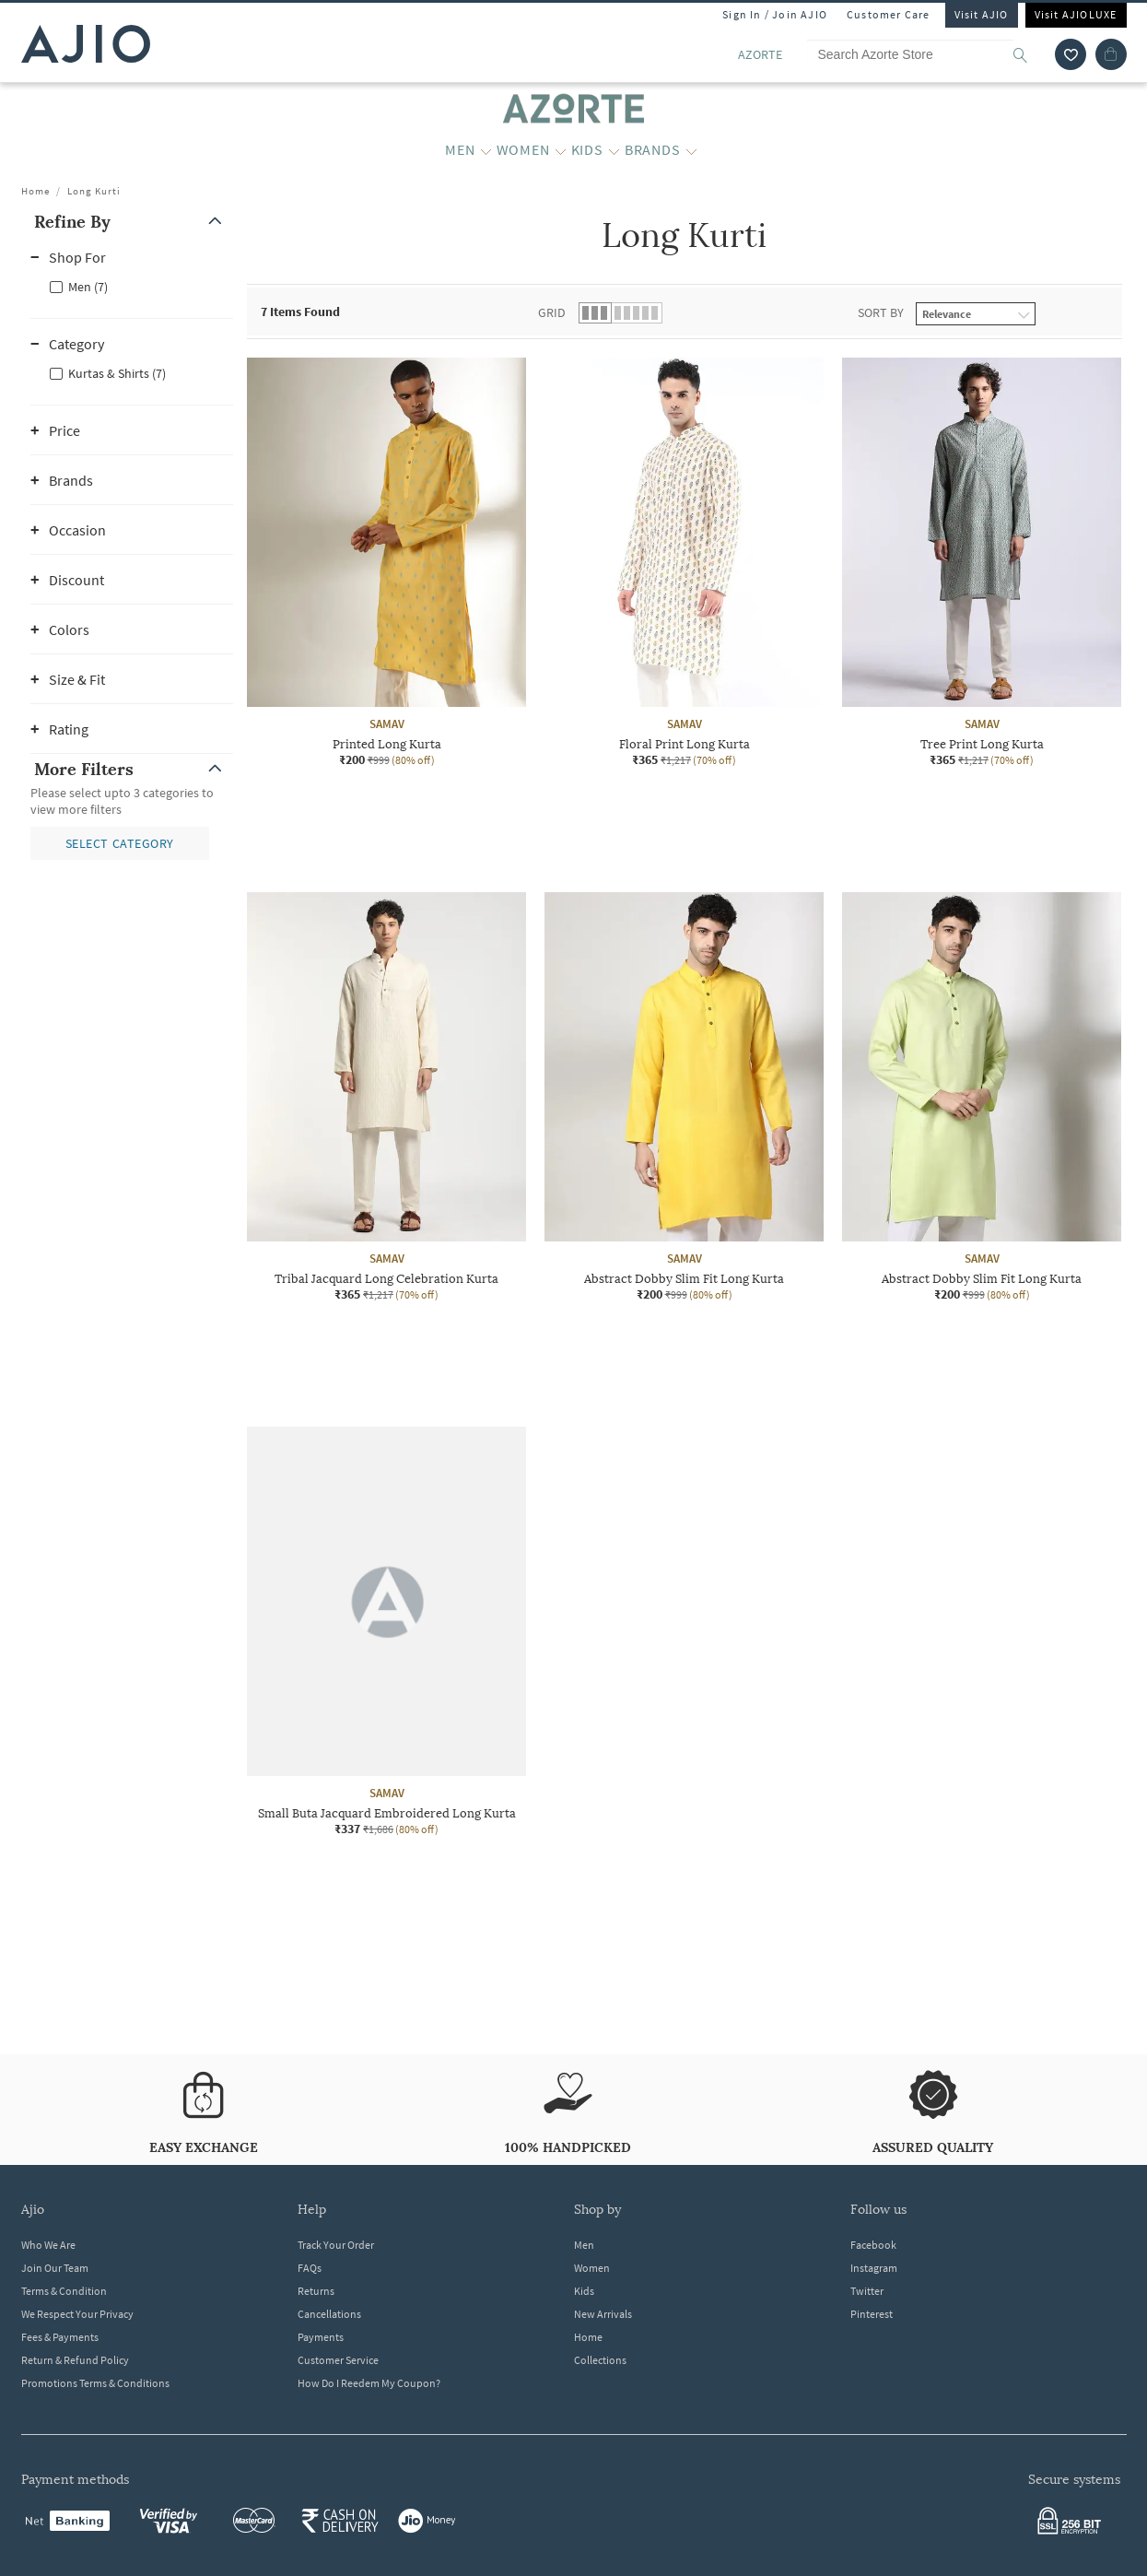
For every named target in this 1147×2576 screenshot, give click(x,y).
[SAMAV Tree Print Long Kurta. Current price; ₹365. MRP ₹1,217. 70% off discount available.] (981, 563)
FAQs (310, 2268)
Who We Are (48, 2245)
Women (592, 2268)
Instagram (873, 2268)
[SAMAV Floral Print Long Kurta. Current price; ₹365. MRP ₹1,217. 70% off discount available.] (684, 563)
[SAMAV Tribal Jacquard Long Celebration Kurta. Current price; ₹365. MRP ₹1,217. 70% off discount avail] (386, 1097)
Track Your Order (336, 2245)
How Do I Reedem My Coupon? (369, 2383)
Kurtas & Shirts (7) (117, 373)
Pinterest (871, 2314)
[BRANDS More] (691, 150)
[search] (1029, 54)
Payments (321, 2337)
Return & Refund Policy (75, 2360)
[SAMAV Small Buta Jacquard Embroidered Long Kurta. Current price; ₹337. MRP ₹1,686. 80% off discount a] (386, 1632)
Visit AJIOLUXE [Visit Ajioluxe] (1076, 14)
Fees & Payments (60, 2337)
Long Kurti (94, 190)
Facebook (873, 2245)
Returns (316, 2291)
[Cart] (1111, 54)
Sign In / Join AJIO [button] (774, 14)
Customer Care (888, 14)
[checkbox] (131, 286)
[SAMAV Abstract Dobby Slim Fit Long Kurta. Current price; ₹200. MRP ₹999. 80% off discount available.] (684, 1097)
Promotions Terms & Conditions (95, 2383)
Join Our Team (54, 2268)
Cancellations (329, 2314)
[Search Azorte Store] (926, 54)
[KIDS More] (614, 150)
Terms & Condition (64, 2291)
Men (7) (88, 286)
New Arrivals (603, 2314)
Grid (552, 312)
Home (35, 190)
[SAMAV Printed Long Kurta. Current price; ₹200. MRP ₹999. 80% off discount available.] (386, 563)
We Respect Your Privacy (77, 2314)
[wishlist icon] (1070, 54)
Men (584, 2245)
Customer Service (338, 2360)
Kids (584, 2291)
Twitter (867, 2291)
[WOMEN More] (560, 150)
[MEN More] (486, 150)
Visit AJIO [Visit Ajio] (981, 14)
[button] (131, 221)
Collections (600, 2360)
